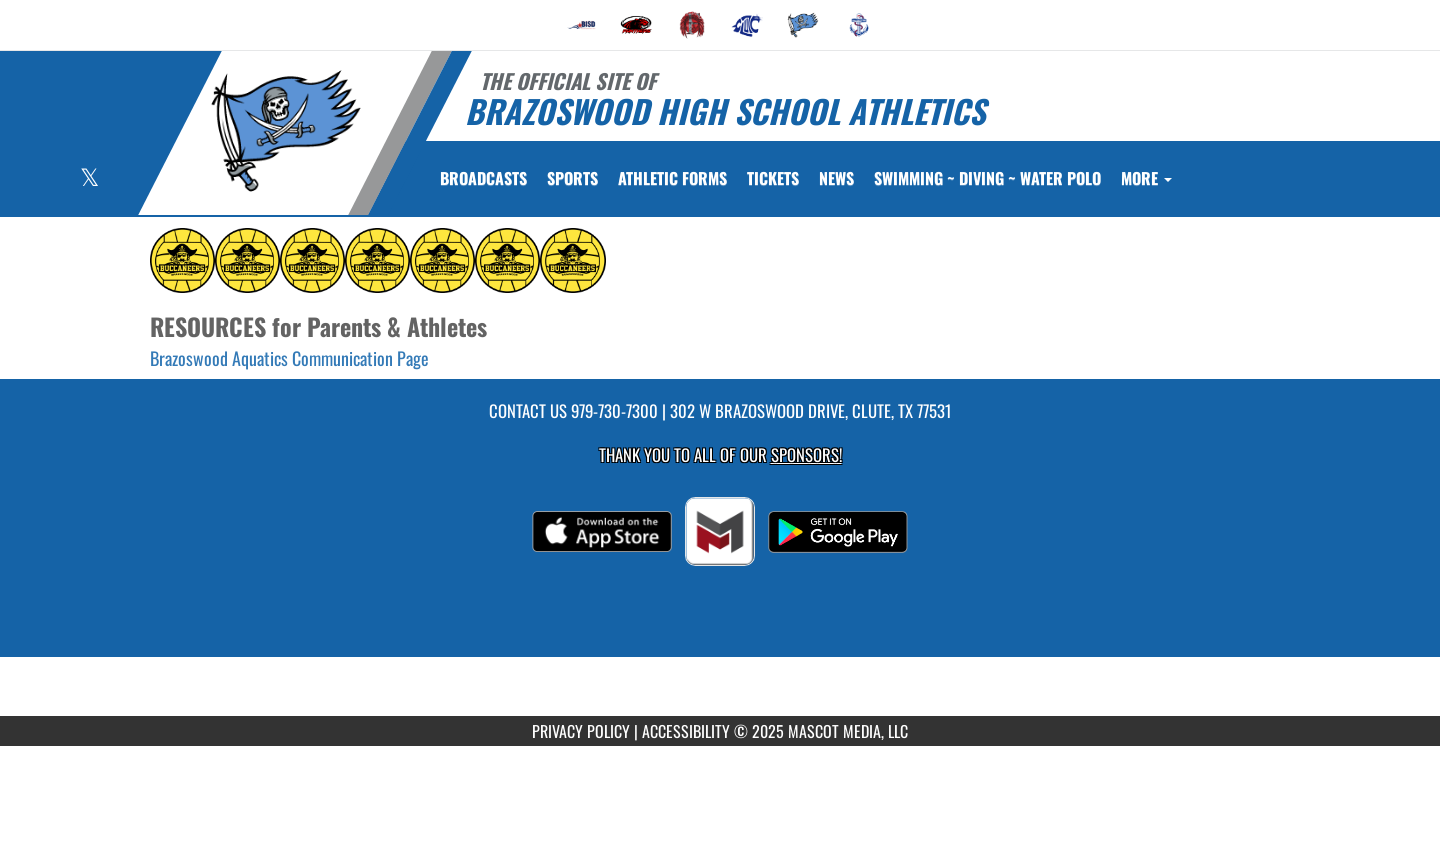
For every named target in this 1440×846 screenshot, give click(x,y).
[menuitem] (581, 25)
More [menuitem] (1146, 178)
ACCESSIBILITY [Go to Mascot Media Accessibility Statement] (686, 731)
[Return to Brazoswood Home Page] (285, 131)
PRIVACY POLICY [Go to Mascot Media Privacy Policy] (581, 731)
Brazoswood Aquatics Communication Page (289, 358)
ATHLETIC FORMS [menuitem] (672, 178)
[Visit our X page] (89, 179)
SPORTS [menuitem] (572, 178)
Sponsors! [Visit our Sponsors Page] (806, 454)
